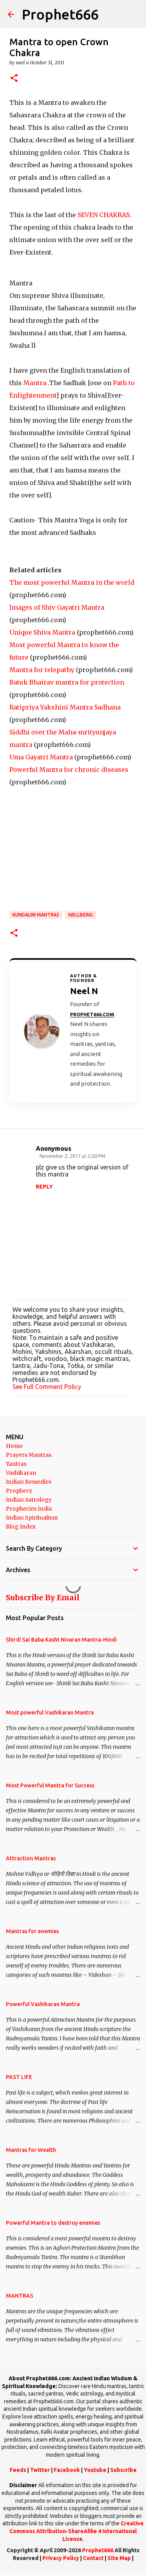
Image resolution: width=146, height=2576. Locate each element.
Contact (93, 2558)
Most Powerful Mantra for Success (50, 1785)
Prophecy (19, 1490)
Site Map (119, 2558)
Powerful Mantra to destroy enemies (53, 2223)
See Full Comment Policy (46, 1386)
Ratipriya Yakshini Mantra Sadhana (65, 707)
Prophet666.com (92, 1014)
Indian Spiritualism (32, 1517)
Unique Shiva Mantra (42, 632)
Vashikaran (21, 1472)
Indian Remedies (28, 1481)
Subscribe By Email (42, 1597)
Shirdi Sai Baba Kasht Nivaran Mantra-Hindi (61, 1640)
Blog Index (20, 1526)
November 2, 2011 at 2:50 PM (72, 1156)
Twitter (40, 2470)
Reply (44, 1187)
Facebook (67, 2470)
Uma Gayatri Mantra (41, 757)
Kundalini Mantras (35, 914)
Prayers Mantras (28, 1454)
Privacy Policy (60, 2558)
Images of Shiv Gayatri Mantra (56, 607)
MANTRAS (19, 2296)
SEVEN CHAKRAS (103, 215)
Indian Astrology (29, 1499)
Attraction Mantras (31, 1858)
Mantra (35, 383)
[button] (14, 78)
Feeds (18, 2470)
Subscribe (123, 2470)
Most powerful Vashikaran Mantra (50, 1712)
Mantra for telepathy (41, 670)
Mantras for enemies (32, 1931)
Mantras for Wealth (31, 2150)
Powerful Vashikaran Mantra (43, 2004)
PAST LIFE (19, 2077)
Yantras (16, 1463)
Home (14, 1445)
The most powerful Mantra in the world (71, 582)
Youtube (95, 2470)
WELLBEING (80, 914)
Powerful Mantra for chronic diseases (68, 769)
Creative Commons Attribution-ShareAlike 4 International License (76, 2531)
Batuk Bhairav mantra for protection (66, 682)
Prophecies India (29, 1508)
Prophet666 (60, 14)
